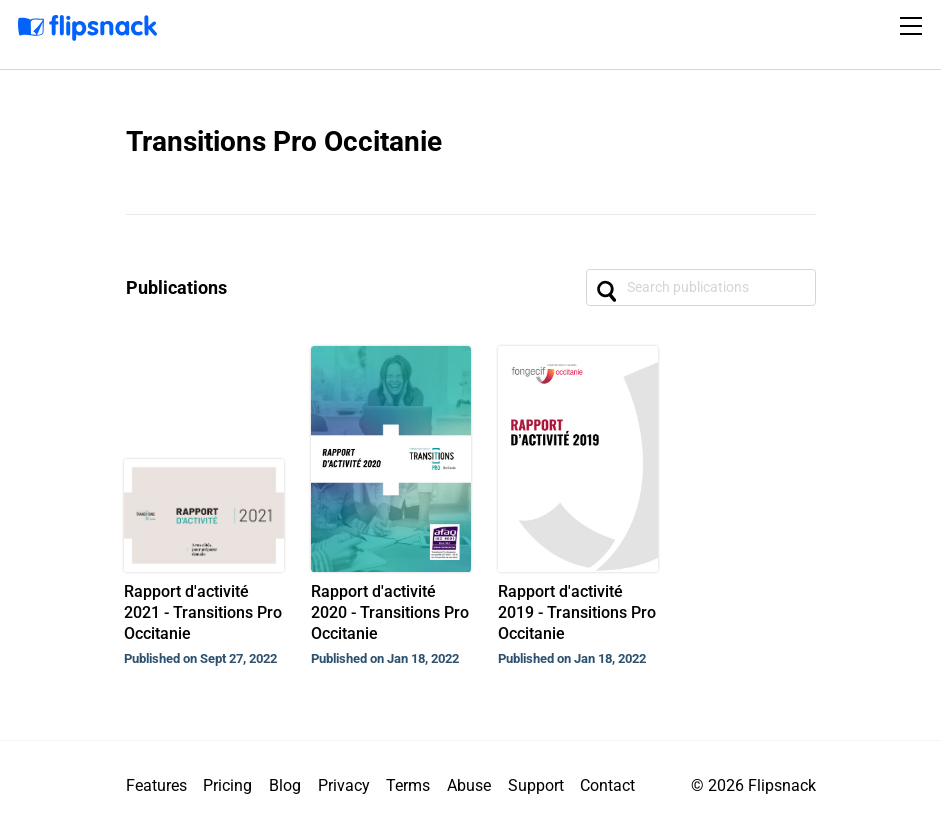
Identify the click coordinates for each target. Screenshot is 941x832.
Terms (408, 785)
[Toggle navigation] (914, 26)
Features (156, 785)
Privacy (344, 785)
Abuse (469, 785)
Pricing (227, 785)
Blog (285, 785)
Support (536, 785)
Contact (607, 785)
